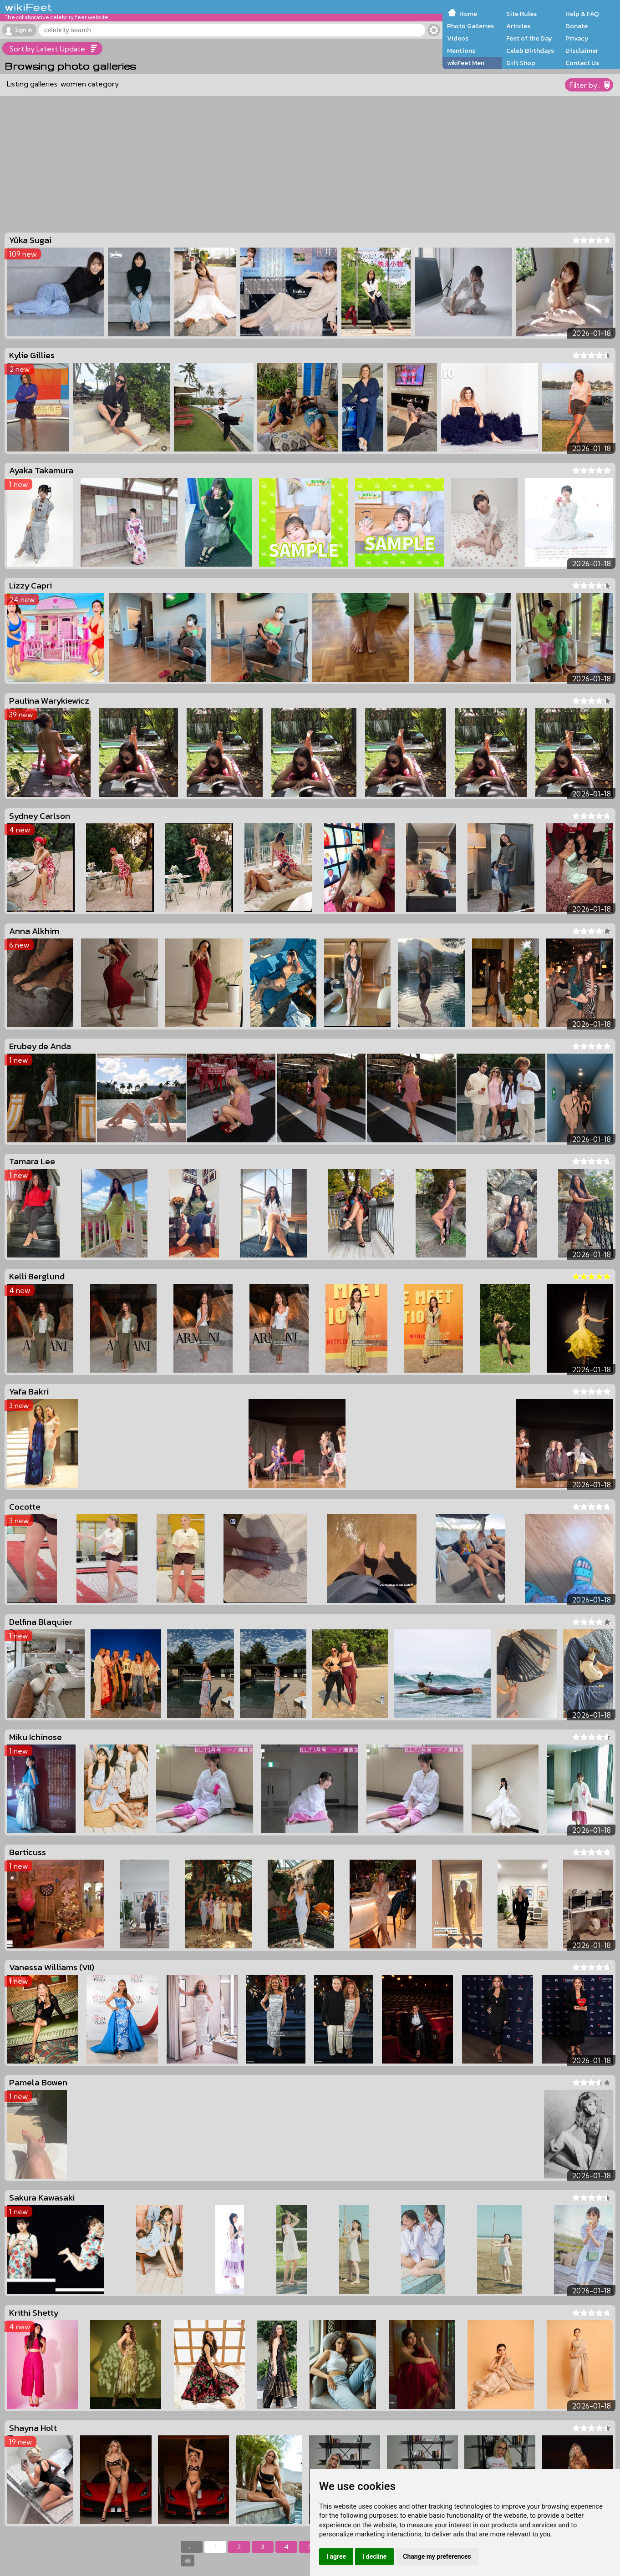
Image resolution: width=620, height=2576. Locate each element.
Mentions (461, 51)
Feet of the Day (529, 38)
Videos (457, 38)
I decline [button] (374, 2556)
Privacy (577, 38)
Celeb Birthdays (530, 51)
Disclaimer (581, 51)
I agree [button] (336, 2556)
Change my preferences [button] (437, 2556)
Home (468, 14)
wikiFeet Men (465, 63)
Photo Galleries (470, 26)
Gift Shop (520, 63)
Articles (518, 26)
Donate (576, 26)
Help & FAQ (582, 14)
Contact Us (582, 63)
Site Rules (521, 14)
